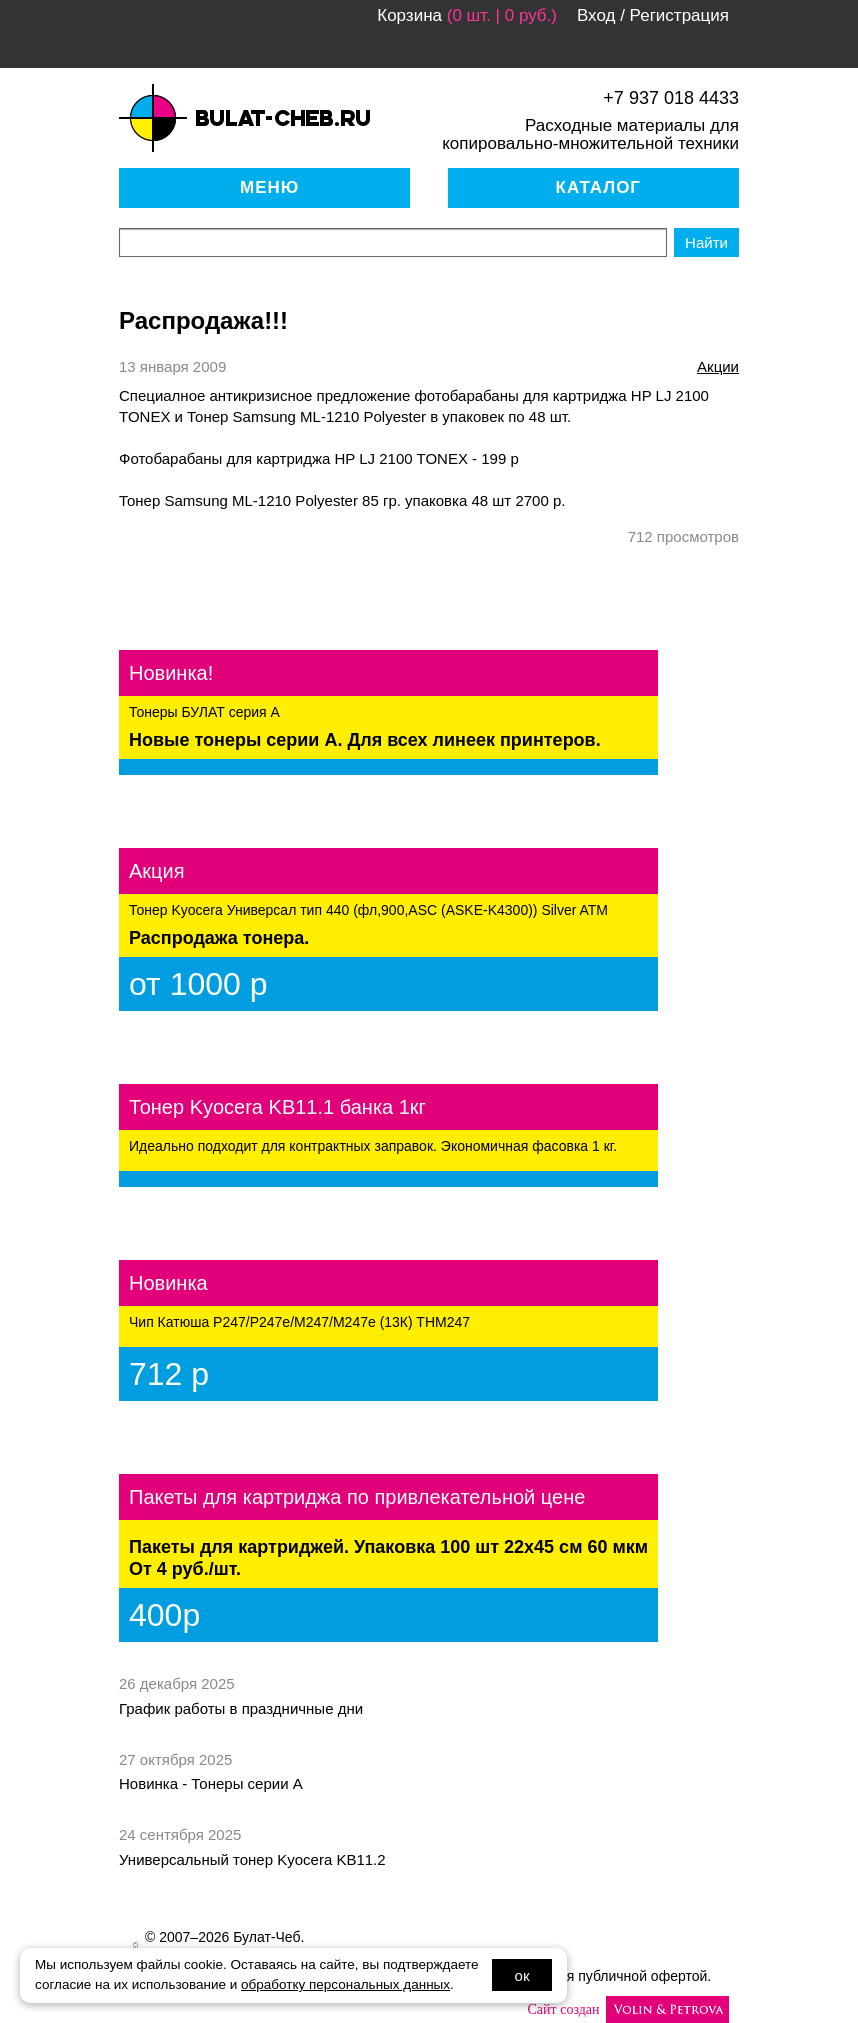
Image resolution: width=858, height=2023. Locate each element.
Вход (596, 15)
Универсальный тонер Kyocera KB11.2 (252, 1859)
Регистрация (679, 15)
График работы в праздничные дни (241, 1708)
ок (522, 1975)
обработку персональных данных (345, 1984)
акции (718, 366)
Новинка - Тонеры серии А (211, 1783)
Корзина (409, 15)
